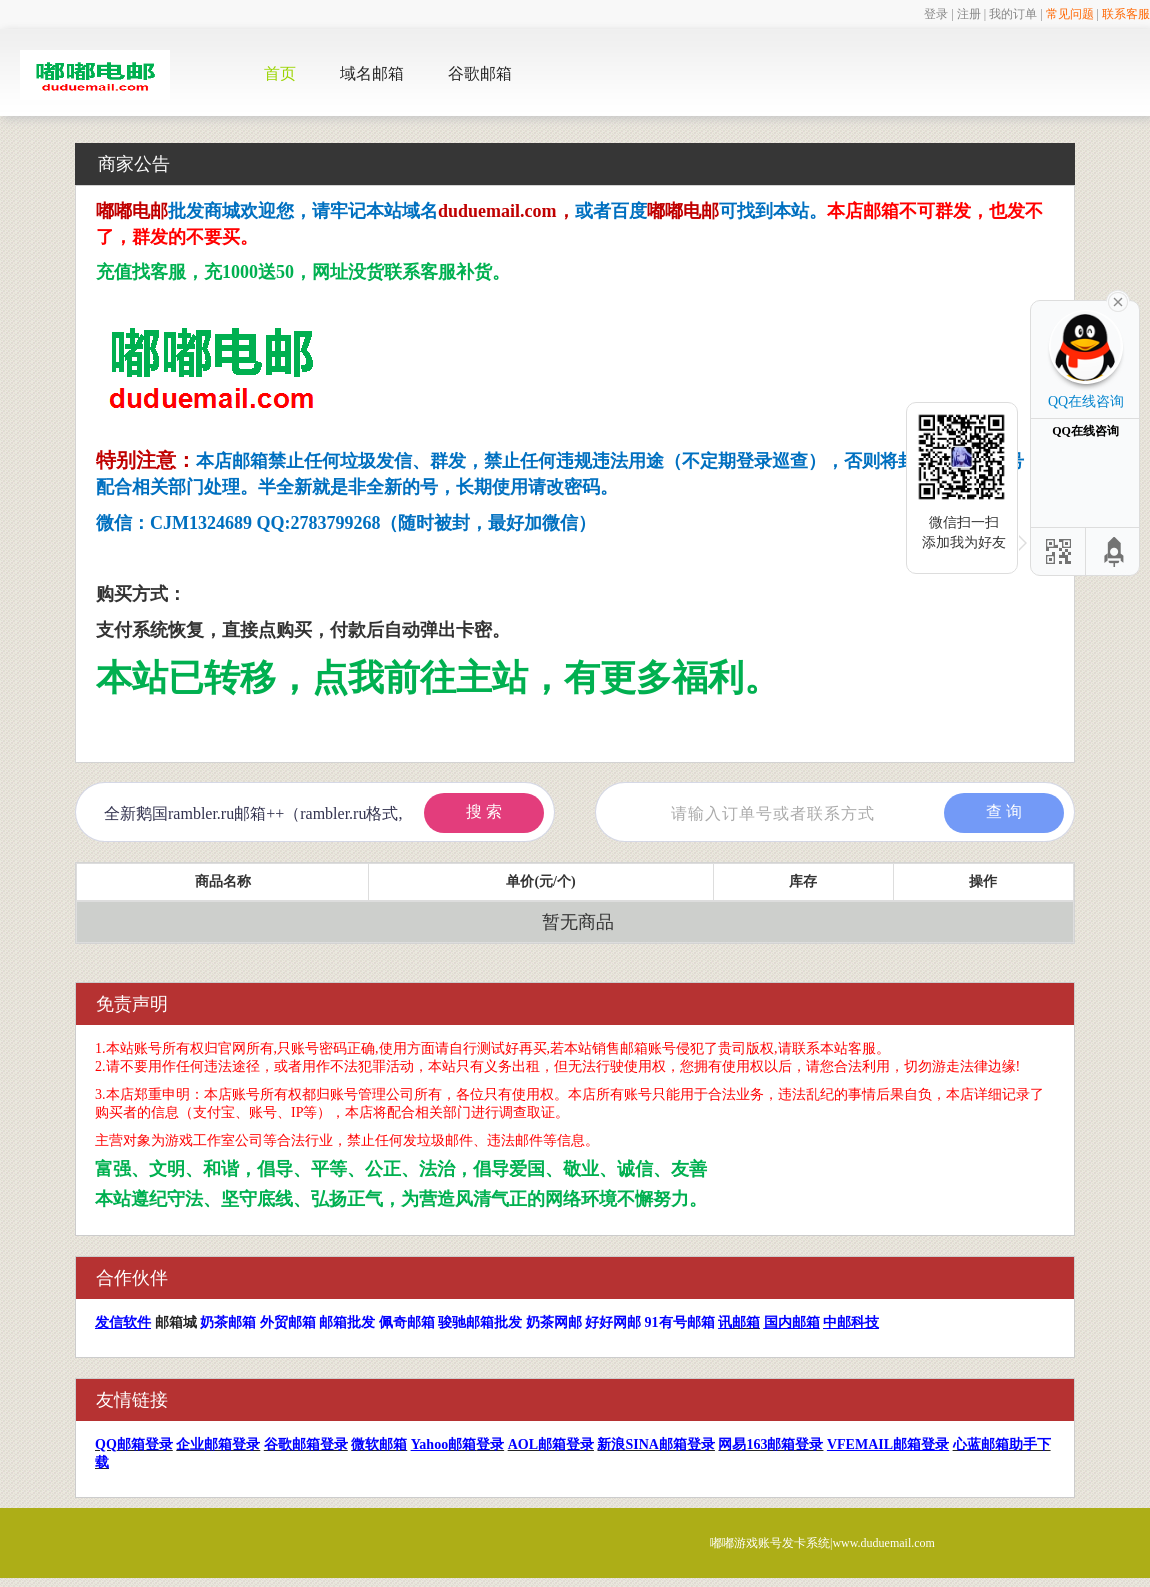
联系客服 (1126, 14)
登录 (936, 14)
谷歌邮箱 (480, 73)
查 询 (1004, 811)
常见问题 (1070, 14)
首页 (280, 73)
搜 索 (484, 811)
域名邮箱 (372, 73)
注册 (969, 14)
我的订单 (1013, 14)
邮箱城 (176, 1322)
